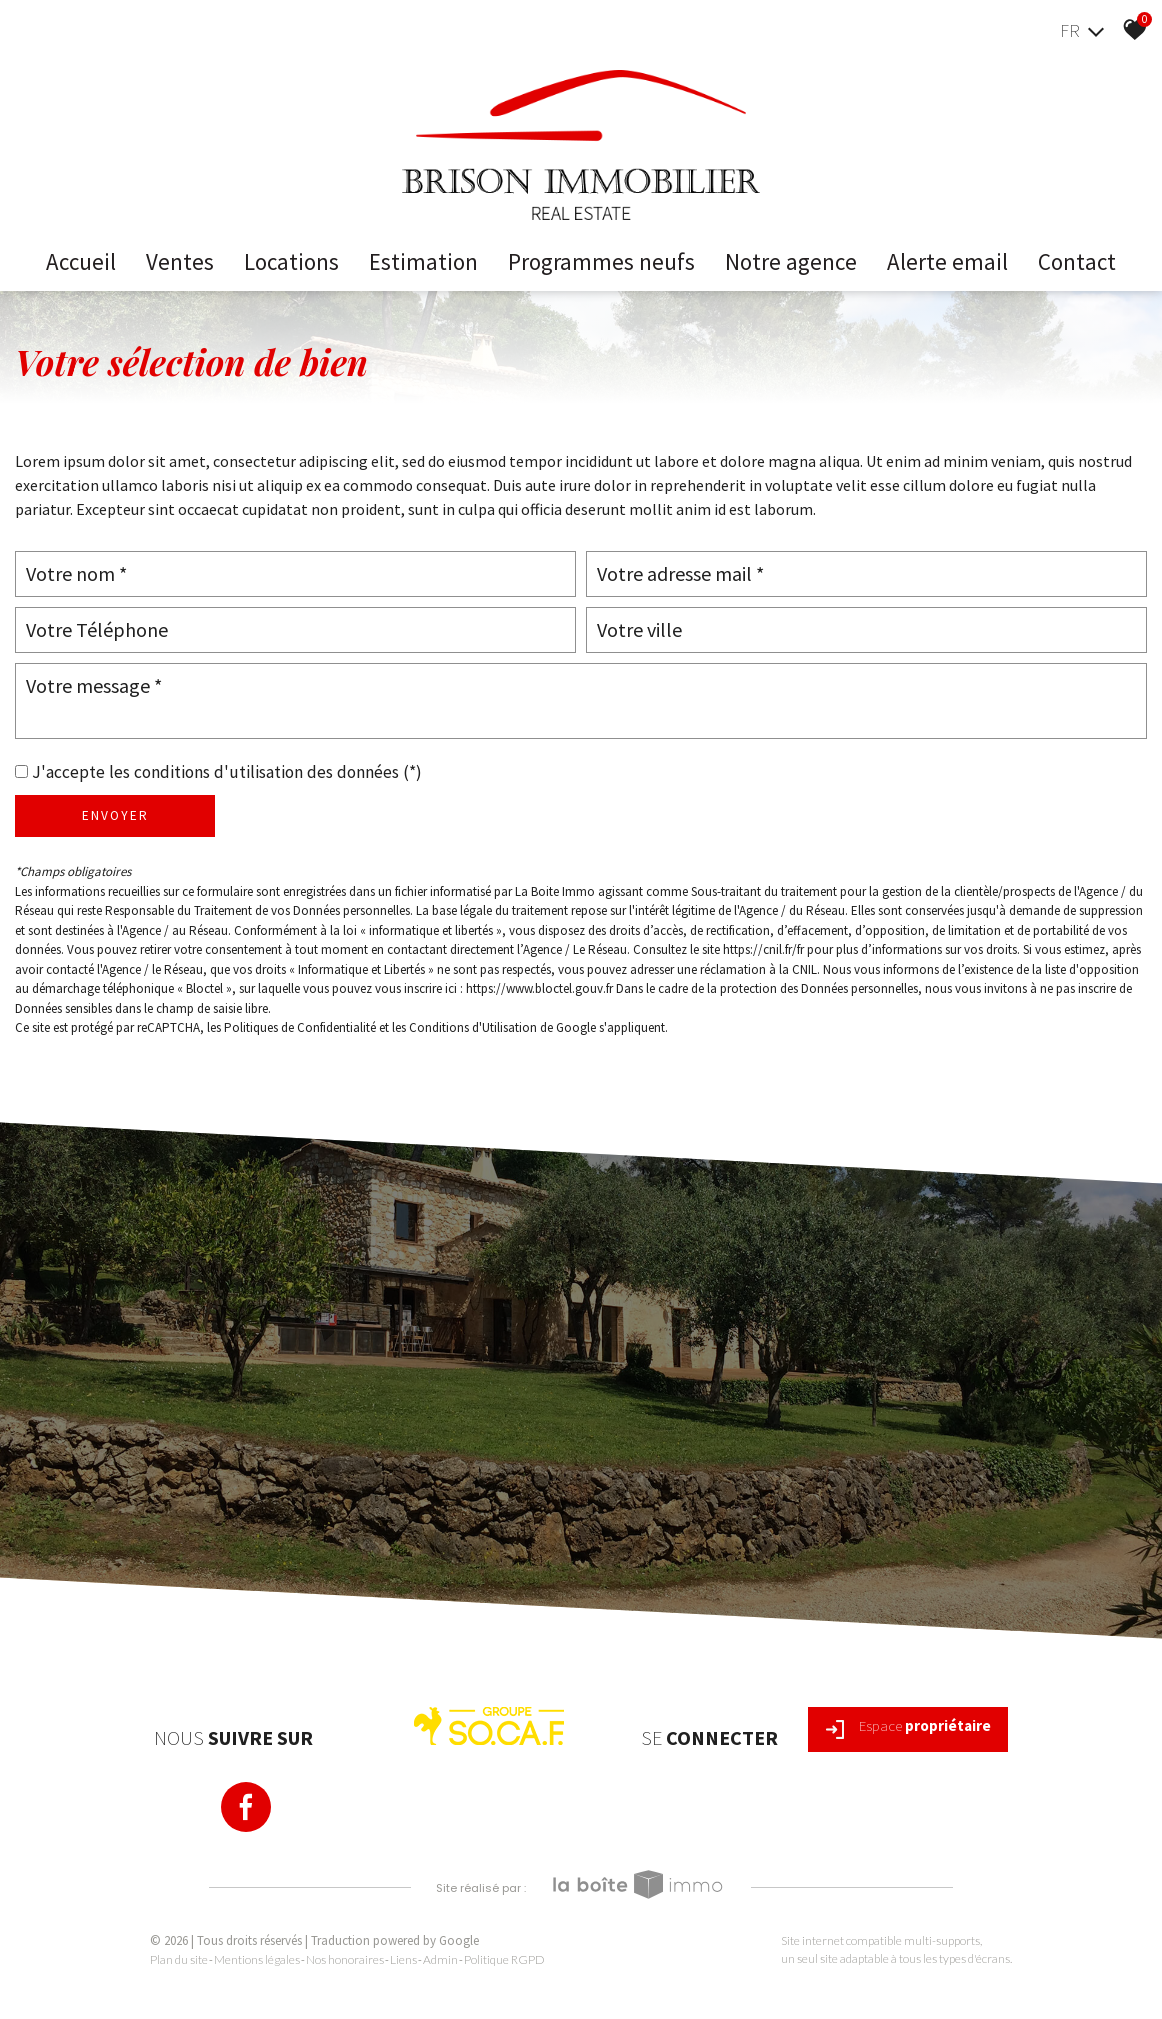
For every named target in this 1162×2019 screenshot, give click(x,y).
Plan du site (179, 1959)
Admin (440, 1959)
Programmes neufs (601, 261)
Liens (403, 1959)
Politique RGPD (504, 1959)
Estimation (423, 261)
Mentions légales (257, 1959)
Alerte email (947, 261)
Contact (1077, 261)
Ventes (180, 261)
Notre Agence (791, 261)
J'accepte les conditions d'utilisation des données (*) (227, 772)
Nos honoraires (345, 1959)
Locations (291, 261)
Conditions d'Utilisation (473, 1027)
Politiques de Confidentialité (300, 1027)
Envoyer (115, 815)
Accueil (81, 261)
